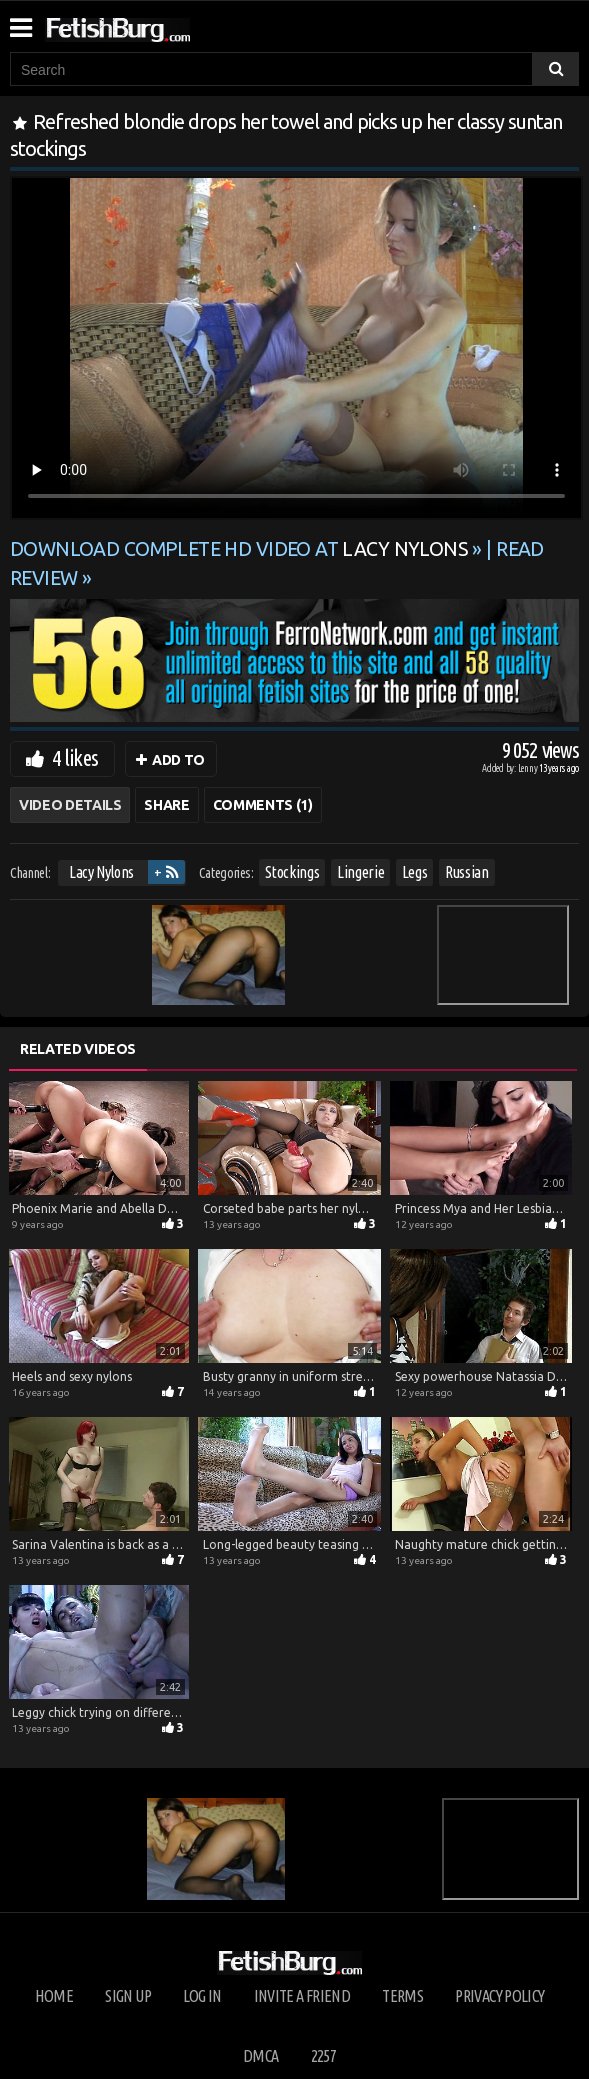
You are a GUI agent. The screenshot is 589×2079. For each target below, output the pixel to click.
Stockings (292, 872)
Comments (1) (263, 805)
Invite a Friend (302, 1996)
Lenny (529, 768)
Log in (202, 1996)
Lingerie (360, 872)
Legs (415, 872)
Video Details (70, 805)
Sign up (127, 1996)
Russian (467, 872)
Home (54, 1996)
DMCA (260, 2056)
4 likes (75, 757)
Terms (402, 1996)
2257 (323, 2056)
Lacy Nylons (101, 872)
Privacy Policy (499, 1996)
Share (166, 805)
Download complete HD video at (241, 549)
